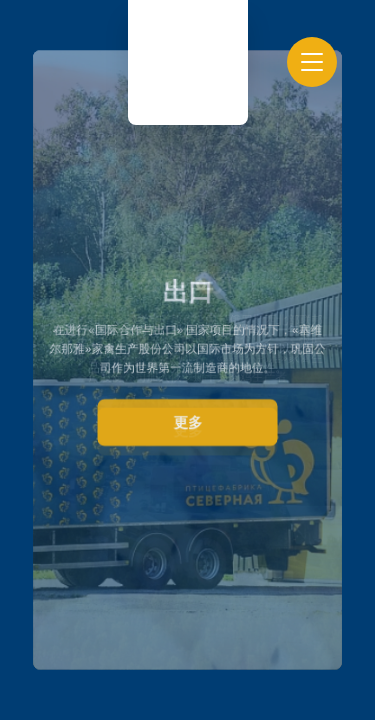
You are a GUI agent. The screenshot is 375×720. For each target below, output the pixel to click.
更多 (187, 421)
